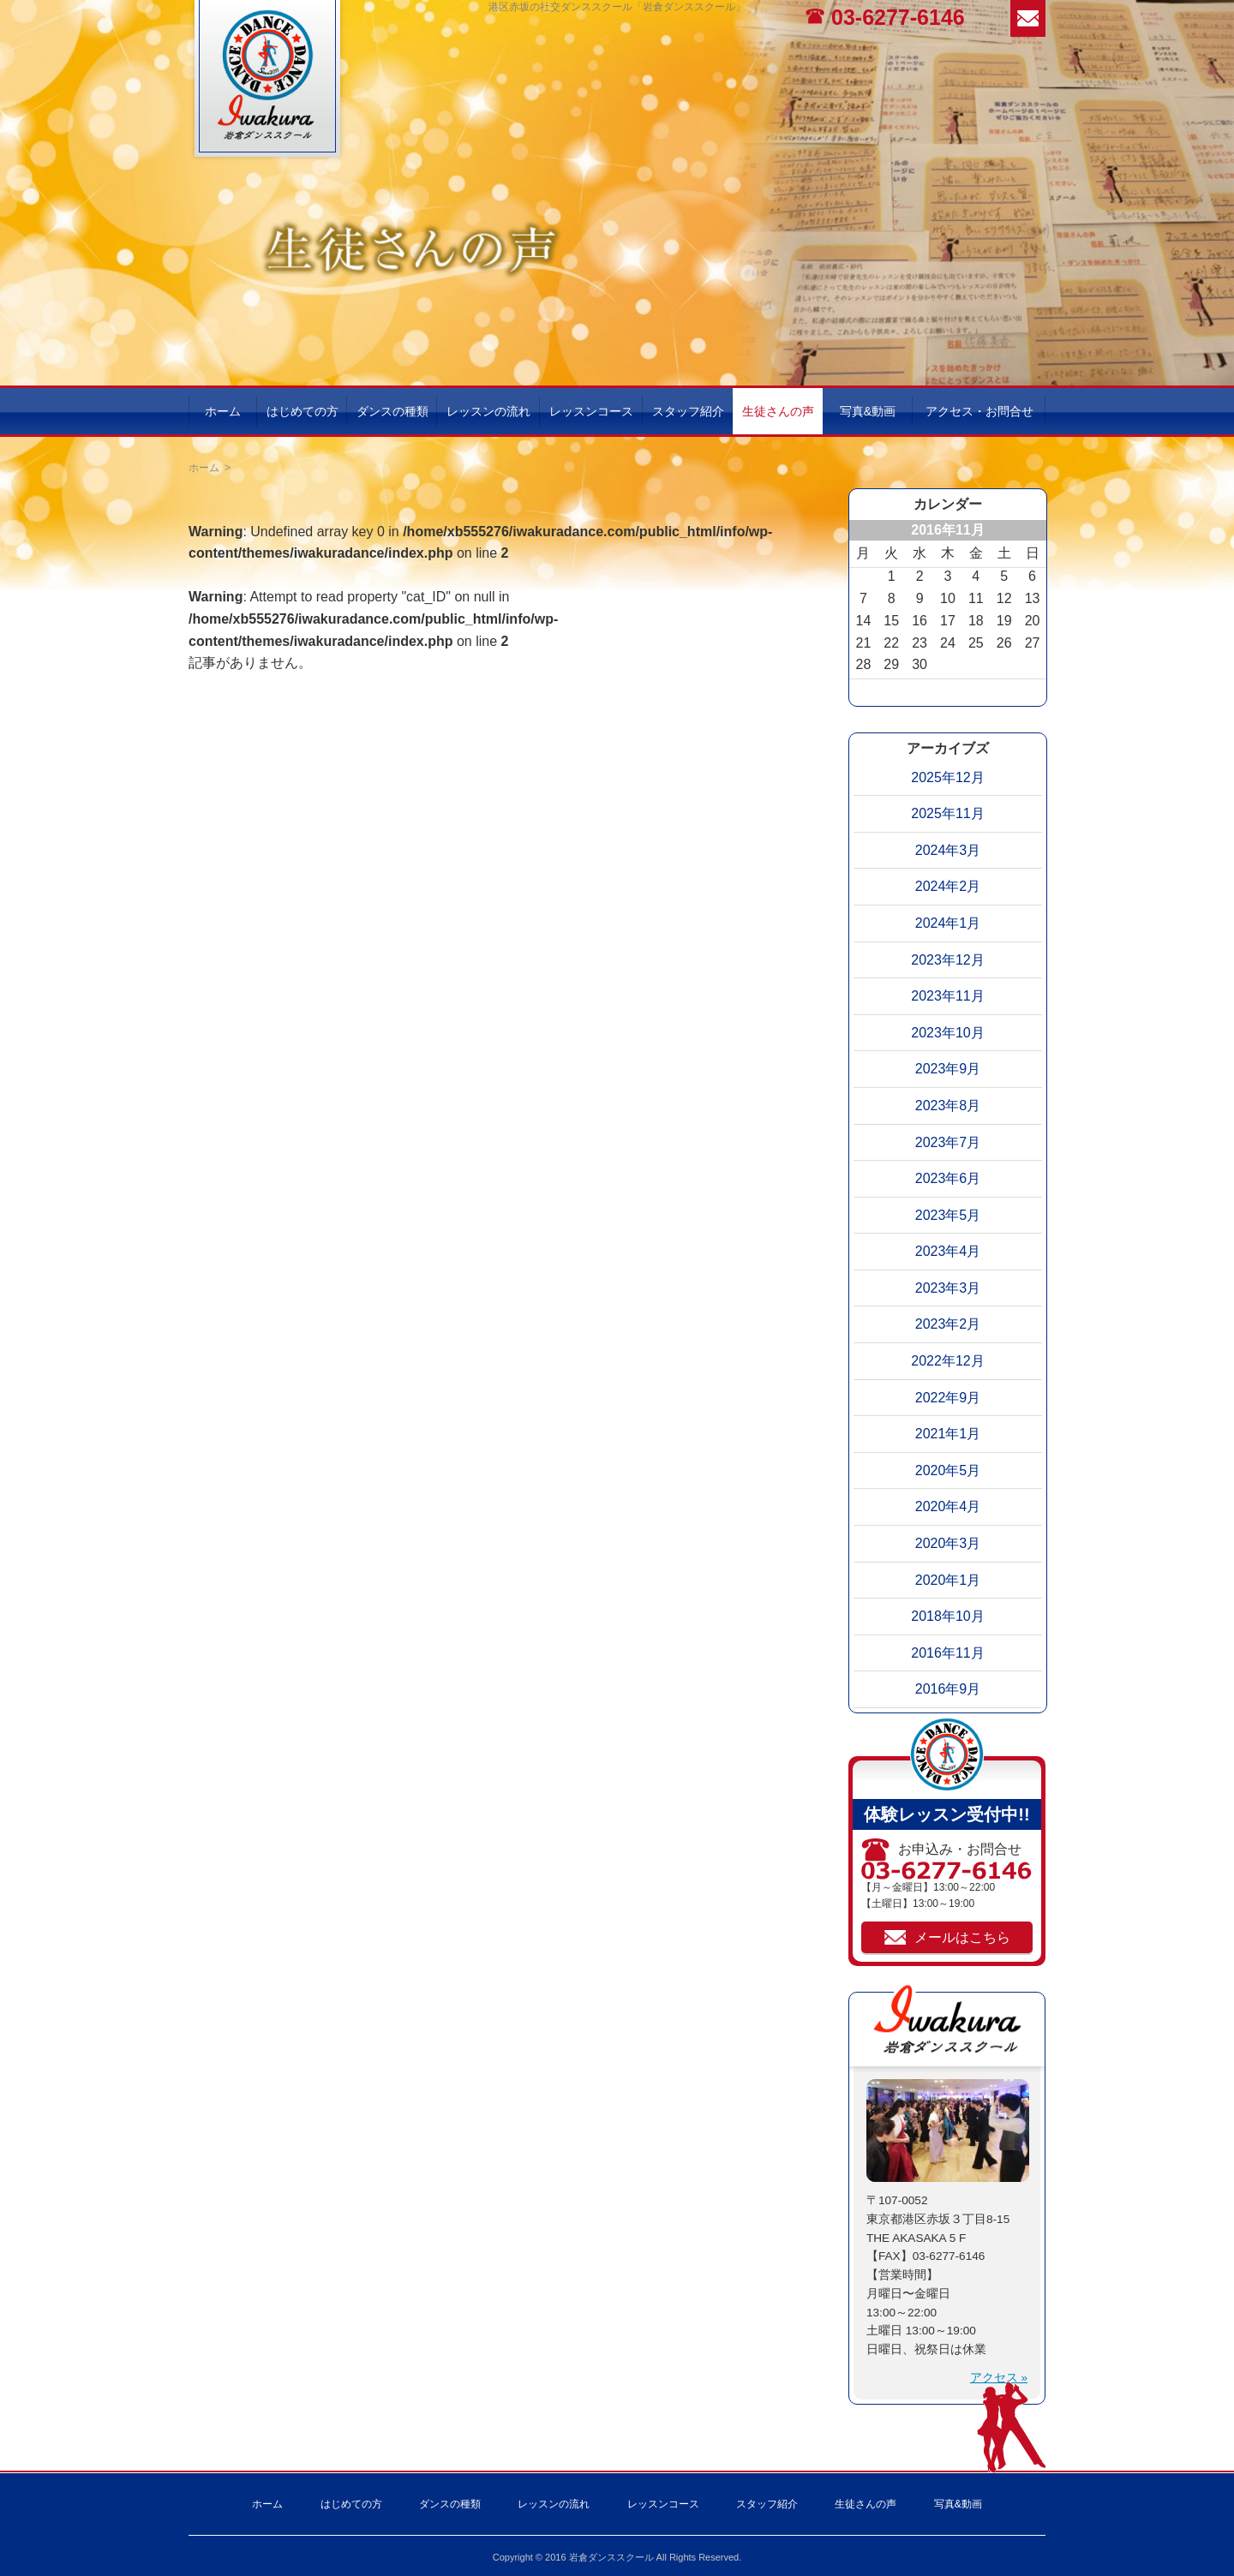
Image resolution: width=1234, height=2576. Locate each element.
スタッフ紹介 (688, 411)
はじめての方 (302, 411)
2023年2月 (948, 1324)
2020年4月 (948, 1506)
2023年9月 (948, 1068)
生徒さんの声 (778, 411)
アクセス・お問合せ (979, 411)
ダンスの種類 (392, 411)
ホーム (223, 411)
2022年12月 (947, 1361)
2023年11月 (947, 996)
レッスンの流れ (488, 411)
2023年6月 (948, 1178)
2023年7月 (948, 1142)
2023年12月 (947, 960)
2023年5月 (948, 1215)
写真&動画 (868, 411)
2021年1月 (948, 1433)
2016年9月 (948, 1689)
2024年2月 (948, 886)
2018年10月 (947, 1616)
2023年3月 (948, 1288)
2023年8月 (948, 1105)
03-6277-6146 (898, 17)
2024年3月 (948, 850)
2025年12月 (947, 777)
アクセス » (998, 2377)
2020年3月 (948, 1543)
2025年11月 (947, 813)
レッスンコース (591, 411)
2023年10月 (947, 1032)
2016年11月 (947, 1653)
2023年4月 (948, 1251)
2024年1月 (948, 923)
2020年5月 (948, 1470)
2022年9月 (948, 1397)
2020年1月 (948, 1580)
